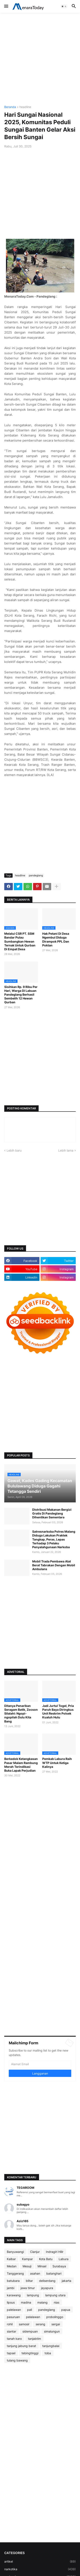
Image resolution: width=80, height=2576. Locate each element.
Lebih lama (65, 1150)
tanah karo (14, 2338)
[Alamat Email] (40, 2064)
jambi (10, 2288)
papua (65, 2309)
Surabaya (59, 2266)
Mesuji (27, 2266)
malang (42, 2302)
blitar (29, 2280)
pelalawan (33, 2317)
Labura (63, 2259)
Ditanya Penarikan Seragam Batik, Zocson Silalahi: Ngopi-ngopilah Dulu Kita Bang (21, 1713)
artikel (40, 2561)
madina (26, 2302)
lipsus (11, 2302)
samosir (24, 2324)
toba (48, 2353)
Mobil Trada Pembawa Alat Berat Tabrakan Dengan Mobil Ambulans (53, 1565)
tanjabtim (34, 2338)
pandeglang (36, 875)
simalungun (52, 2331)
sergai (55, 2324)
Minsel (42, 2266)
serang (40, 2324)
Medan (11, 2266)
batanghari (53, 2273)
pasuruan (13, 2317)
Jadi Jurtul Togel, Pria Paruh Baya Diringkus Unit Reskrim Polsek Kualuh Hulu (58, 1711)
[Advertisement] (40, 59)
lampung (33, 2295)
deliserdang (47, 2280)
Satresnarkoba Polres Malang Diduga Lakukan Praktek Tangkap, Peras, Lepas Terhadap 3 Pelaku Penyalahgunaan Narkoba (53, 1539)
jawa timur (27, 2288)
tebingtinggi (30, 2353)
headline (25, 107)
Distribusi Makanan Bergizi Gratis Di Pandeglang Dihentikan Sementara (51, 1513)
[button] (6, 6)
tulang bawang (17, 2360)
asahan (35, 2273)
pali (29, 2309)
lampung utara (55, 2295)
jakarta (66, 2280)
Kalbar (11, 2259)
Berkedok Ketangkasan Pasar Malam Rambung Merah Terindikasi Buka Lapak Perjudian (21, 1764)
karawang (14, 2295)
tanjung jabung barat (21, 2346)
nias (56, 2302)
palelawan (14, 2309)
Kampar (27, 2259)
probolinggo (54, 2317)
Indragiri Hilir (54, 2251)
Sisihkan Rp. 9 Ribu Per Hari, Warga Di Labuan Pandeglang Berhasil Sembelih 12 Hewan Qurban (21, 994)
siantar (11, 2331)
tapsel (11, 2353)
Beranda (10, 107)
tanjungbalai (50, 2346)
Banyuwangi (15, 2251)
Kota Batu (45, 2259)
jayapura (47, 2288)
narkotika (40, 2569)
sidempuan (30, 2331)
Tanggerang (15, 2273)
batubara (13, 2280)
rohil (10, 2324)
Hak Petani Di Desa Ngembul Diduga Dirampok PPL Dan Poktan (55, 939)
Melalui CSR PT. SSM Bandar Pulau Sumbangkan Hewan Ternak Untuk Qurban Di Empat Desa (19, 941)
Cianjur (35, 2251)
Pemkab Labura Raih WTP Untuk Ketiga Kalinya (57, 1762)
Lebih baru (14, 1150)
